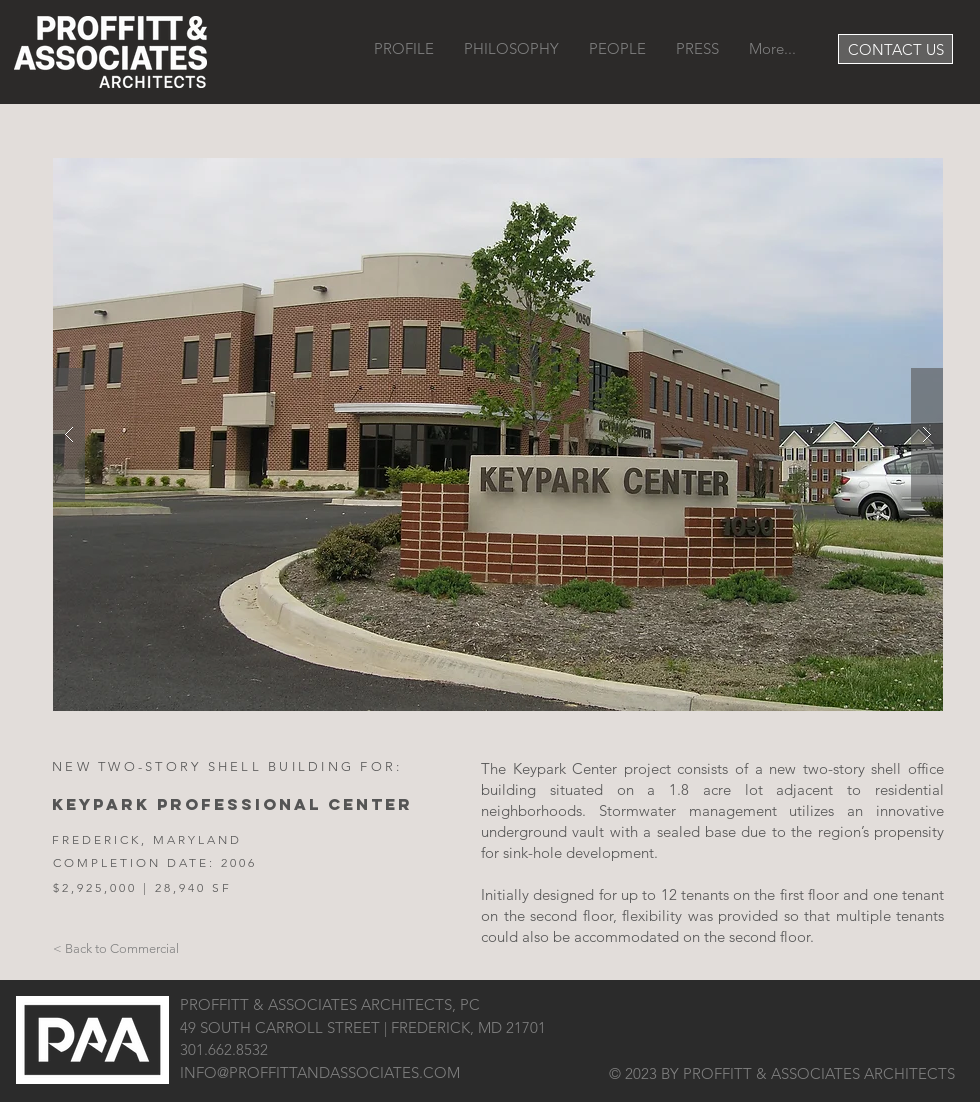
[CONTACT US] (895, 49)
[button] (498, 434)
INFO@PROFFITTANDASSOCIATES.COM (320, 1072)
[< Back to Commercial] (116, 949)
